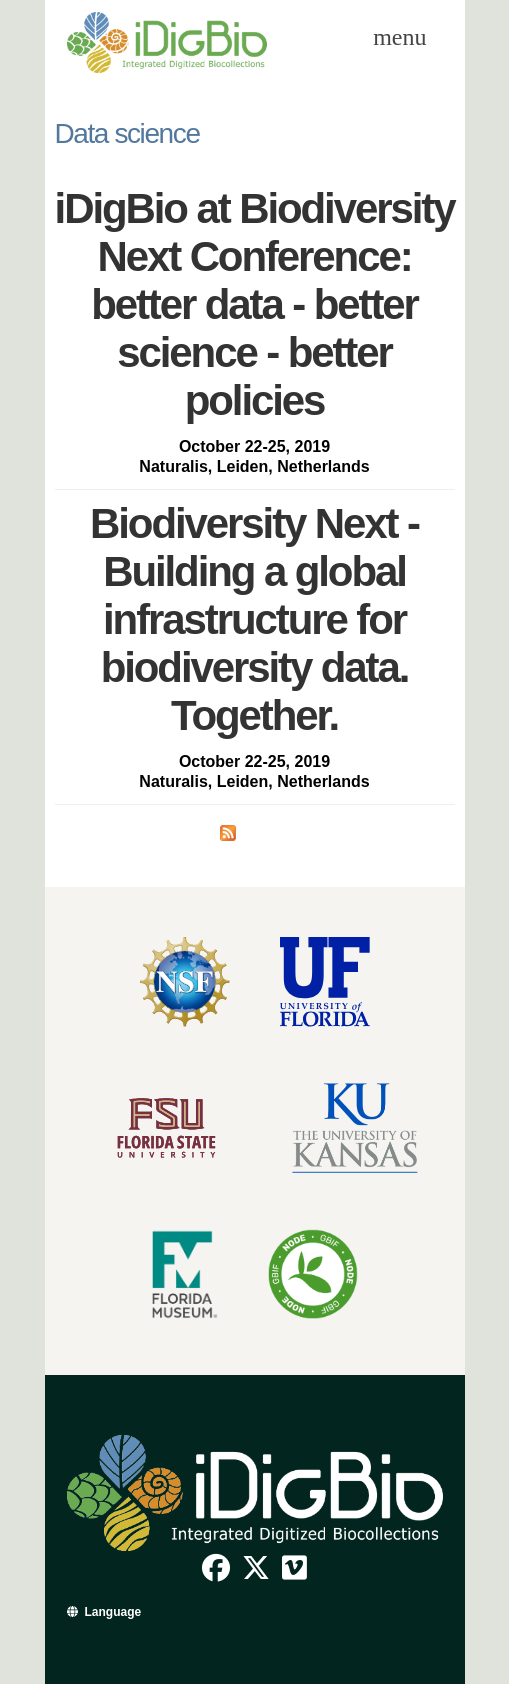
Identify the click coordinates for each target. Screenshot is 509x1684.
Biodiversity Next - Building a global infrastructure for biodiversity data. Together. (254, 619)
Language (113, 1612)
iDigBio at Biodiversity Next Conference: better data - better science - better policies (255, 304)
